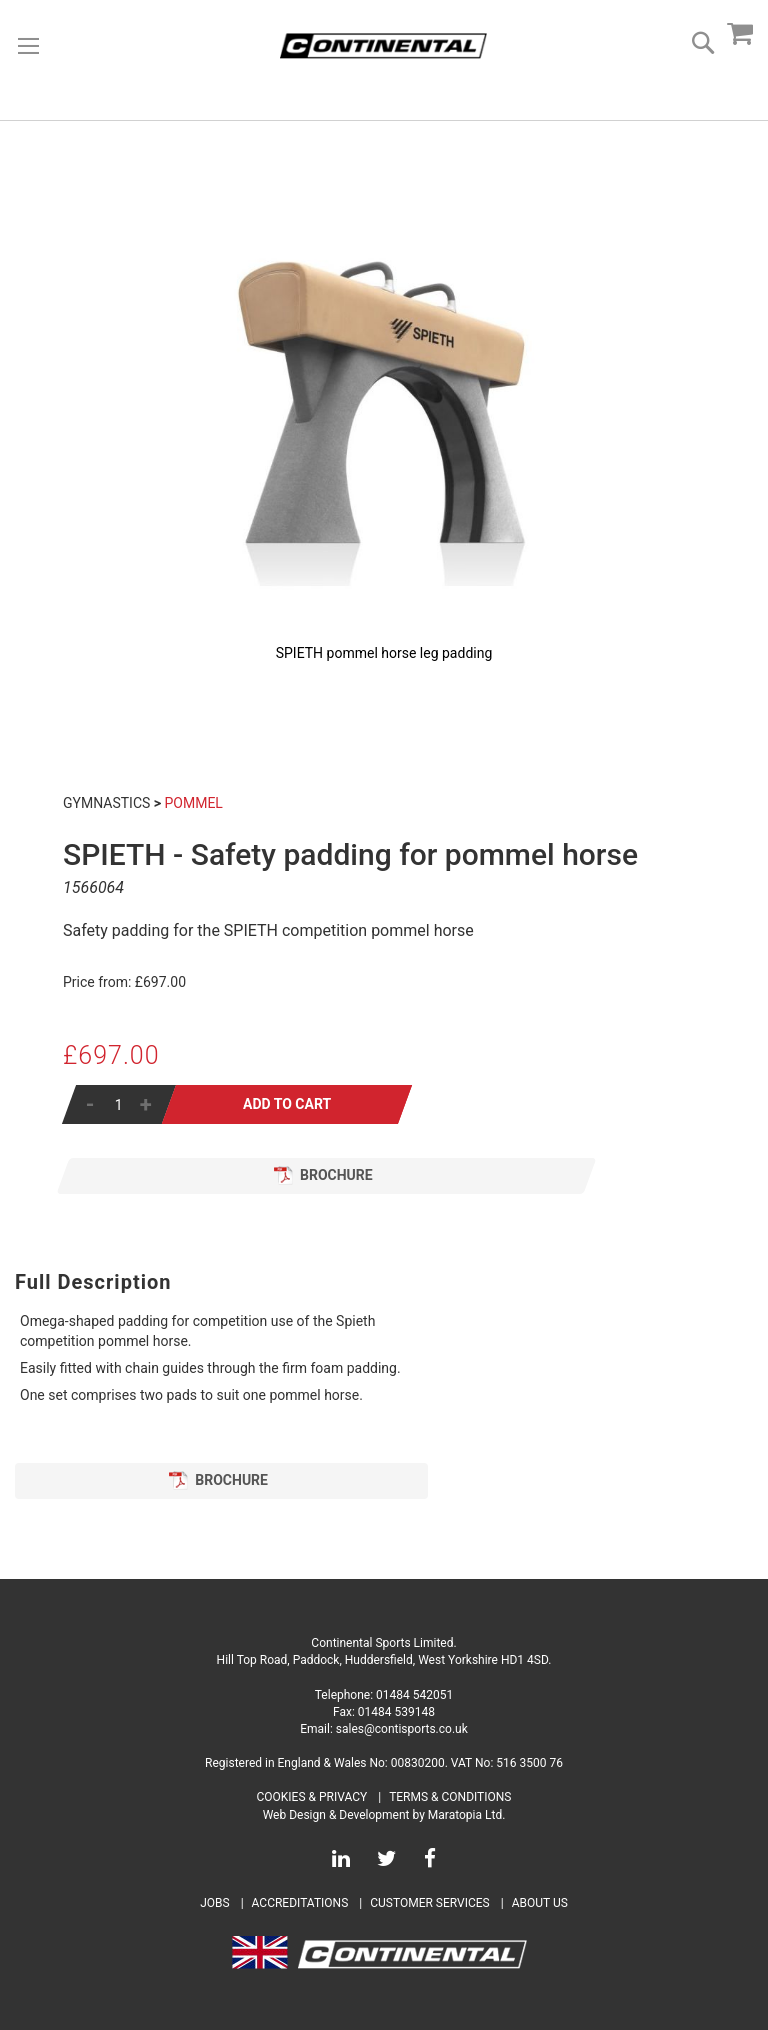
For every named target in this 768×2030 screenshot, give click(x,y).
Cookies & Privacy (312, 1797)
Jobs (214, 1903)
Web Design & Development (336, 1815)
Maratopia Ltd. (467, 1815)
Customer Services (430, 1903)
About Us (540, 1903)
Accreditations (300, 1903)
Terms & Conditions (450, 1797)
